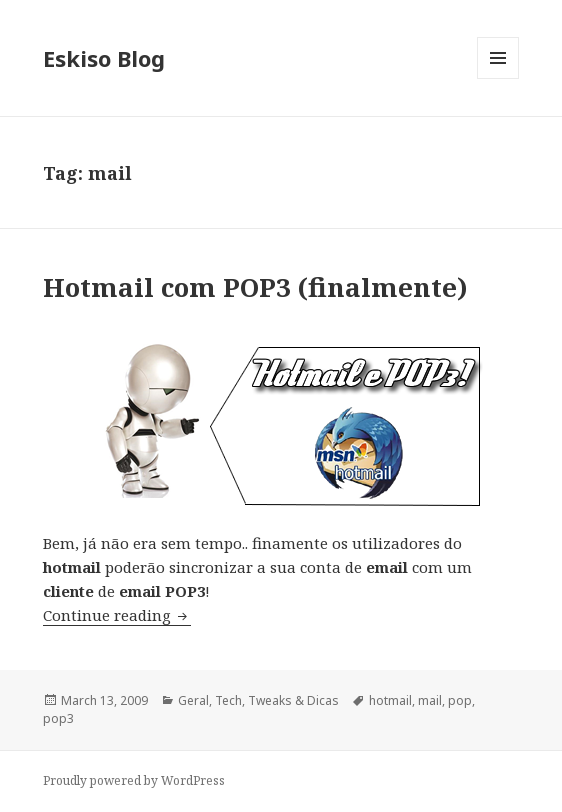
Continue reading (117, 615)
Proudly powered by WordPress (134, 780)
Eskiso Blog (104, 58)
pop (460, 700)
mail (430, 700)
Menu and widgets (498, 78)
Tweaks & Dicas (293, 700)
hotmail (390, 700)
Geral (193, 700)
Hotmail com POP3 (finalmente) (255, 287)
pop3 (58, 718)
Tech (228, 700)
